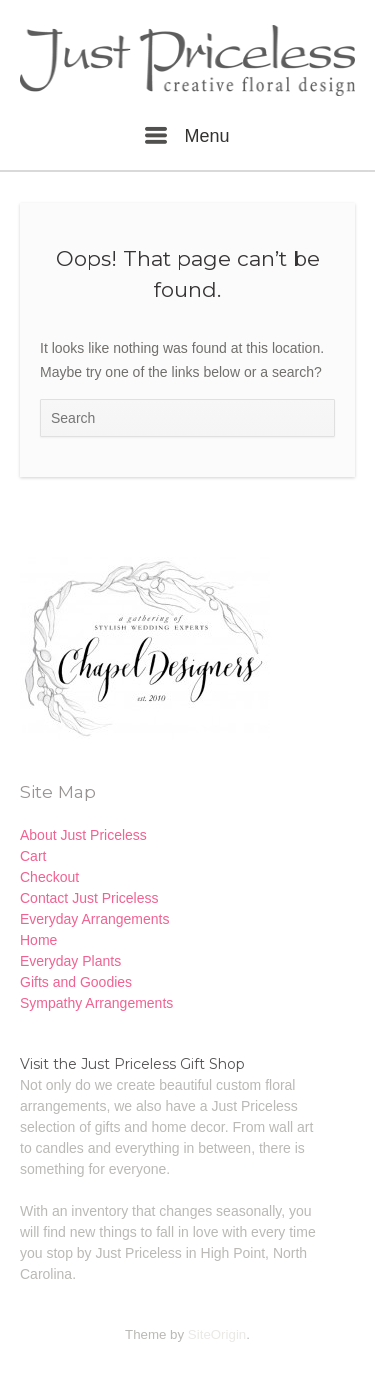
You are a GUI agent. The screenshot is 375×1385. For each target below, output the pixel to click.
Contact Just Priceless (89, 898)
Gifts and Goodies (76, 982)
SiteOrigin (217, 1334)
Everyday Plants (70, 961)
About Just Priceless (83, 835)
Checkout (49, 877)
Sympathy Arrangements (96, 1003)
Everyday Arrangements (94, 919)
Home (38, 940)
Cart (33, 856)
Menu (187, 136)
